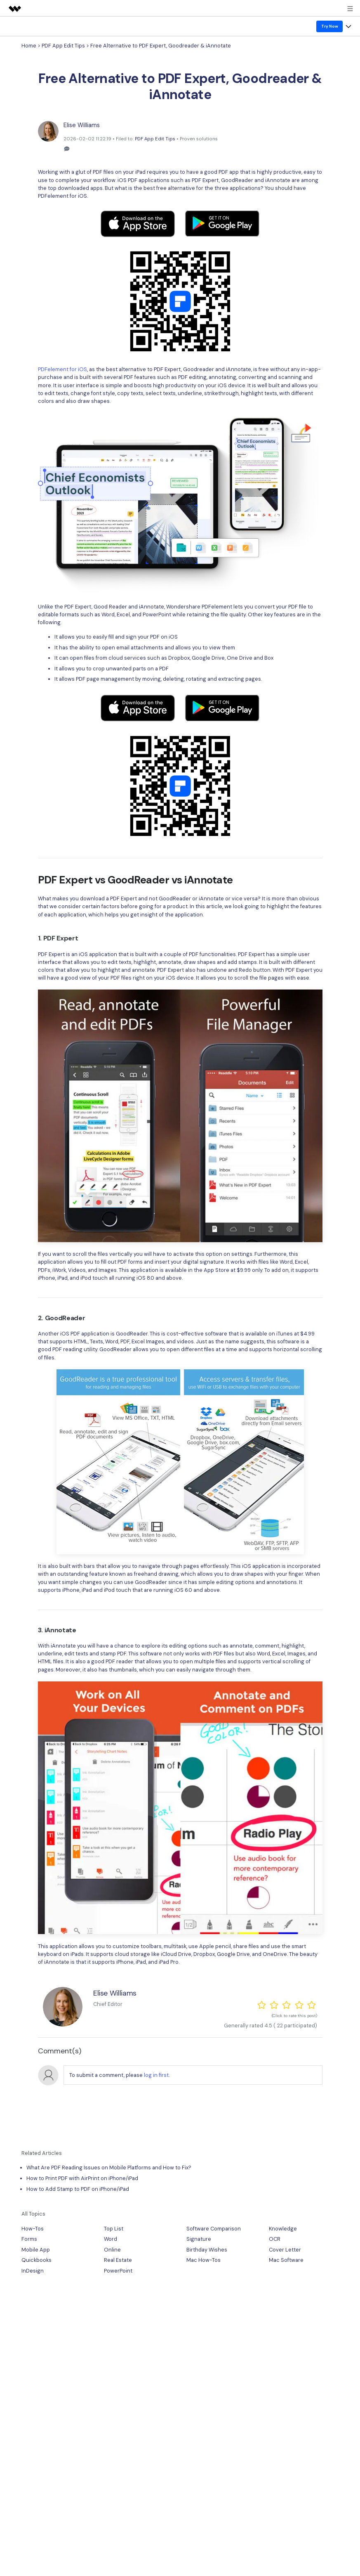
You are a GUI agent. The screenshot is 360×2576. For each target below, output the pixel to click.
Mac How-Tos (203, 2259)
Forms (29, 2238)
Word (110, 2238)
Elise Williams (82, 125)
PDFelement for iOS (62, 195)
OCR (274, 2238)
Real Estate (118, 2259)
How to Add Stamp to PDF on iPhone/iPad (77, 2188)
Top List (113, 2228)
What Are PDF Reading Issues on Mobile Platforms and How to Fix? (108, 2167)
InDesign (32, 2270)
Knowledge (283, 2228)
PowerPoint (118, 2270)
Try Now (329, 26)
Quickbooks (36, 2259)
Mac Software (286, 2259)
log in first (156, 2075)
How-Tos (32, 2228)
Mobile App (35, 2249)
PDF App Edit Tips (63, 45)
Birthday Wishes (206, 2249)
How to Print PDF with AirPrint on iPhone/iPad (82, 2178)
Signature (198, 2238)
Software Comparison (213, 2228)
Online (112, 2249)
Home (28, 45)
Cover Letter (285, 2249)
